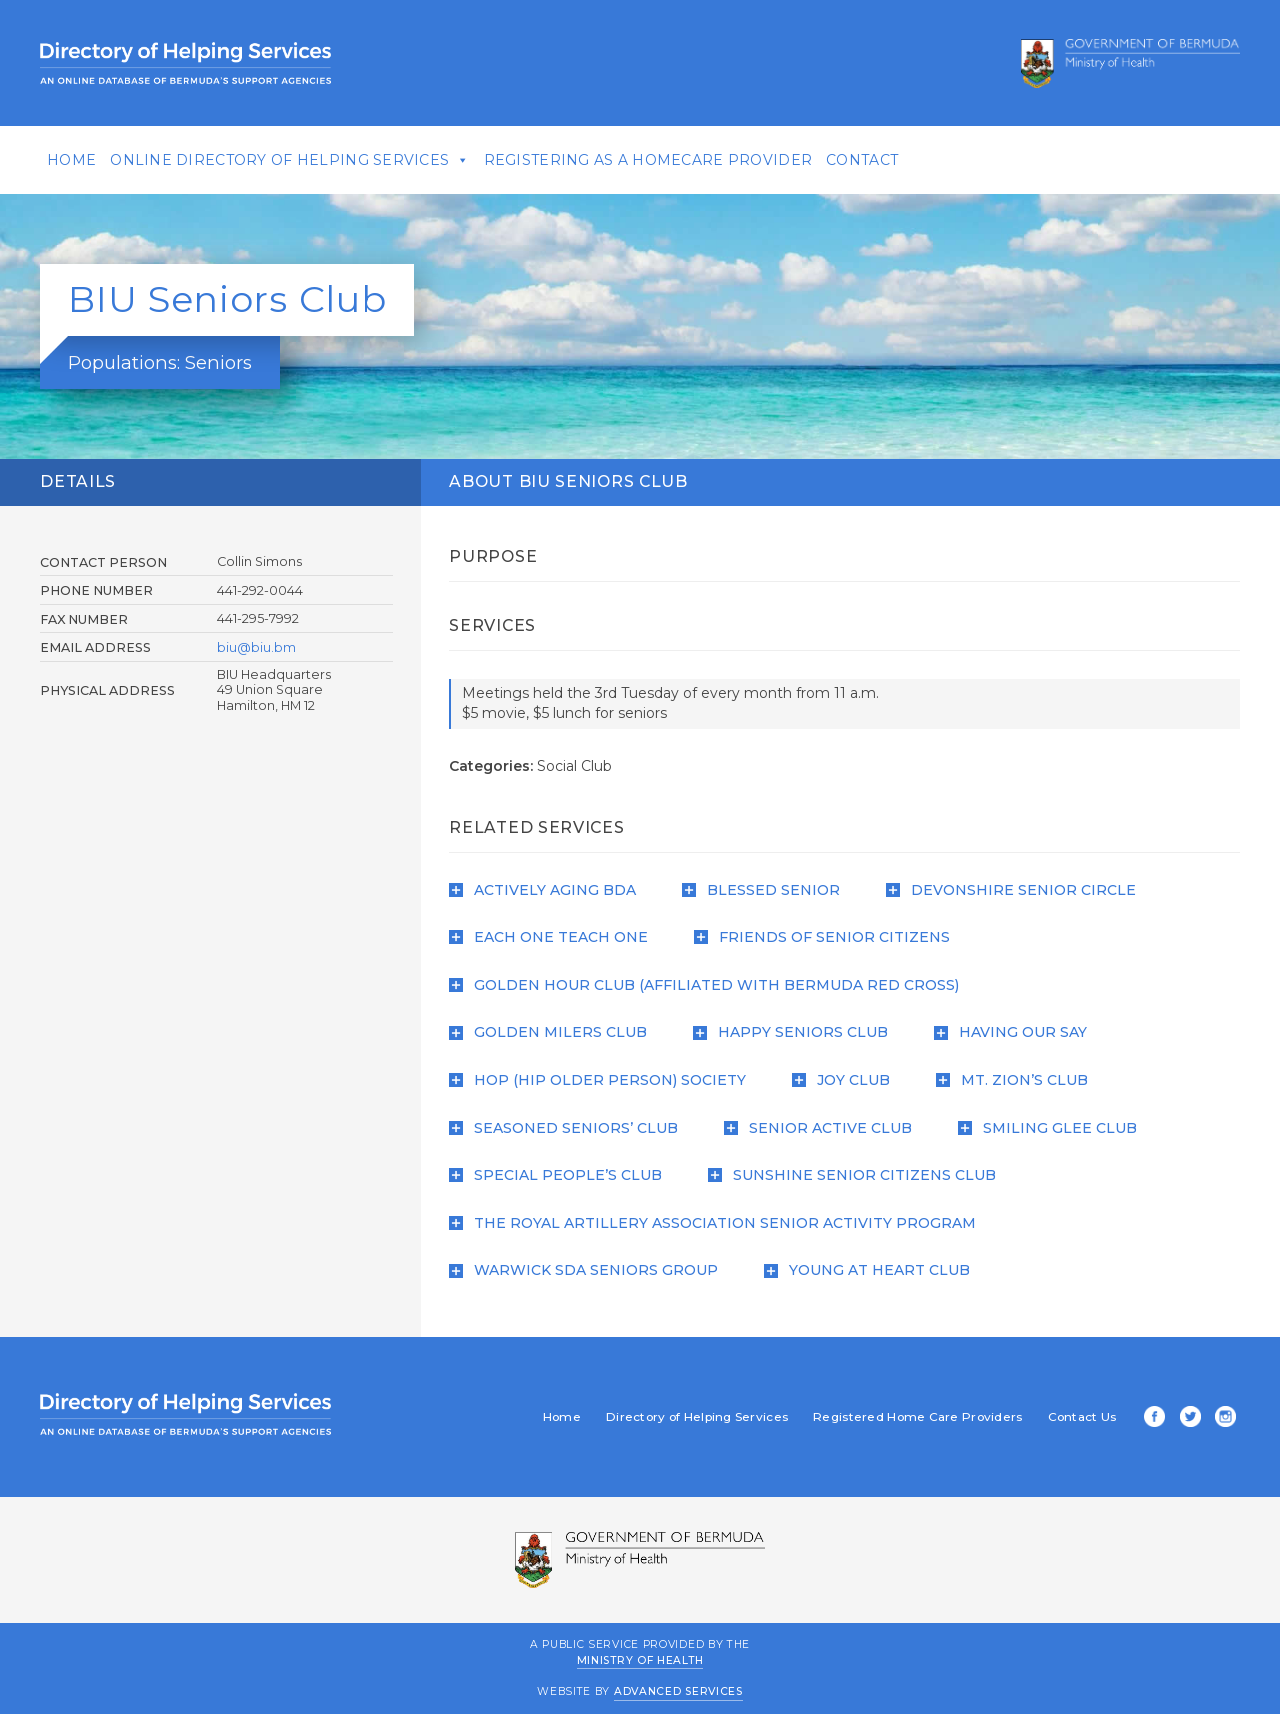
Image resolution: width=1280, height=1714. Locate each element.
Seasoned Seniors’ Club (569, 1128)
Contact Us (1066, 1417)
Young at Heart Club (873, 1270)
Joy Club (847, 1080)
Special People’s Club (561, 1175)
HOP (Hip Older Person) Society (603, 1080)
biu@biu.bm (266, 647)
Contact (878, 160)
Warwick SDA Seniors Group (589, 1270)
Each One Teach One (554, 937)
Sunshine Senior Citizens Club (858, 1175)
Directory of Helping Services (681, 1417)
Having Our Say (1016, 1032)
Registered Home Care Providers (901, 1417)
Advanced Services (678, 1691)
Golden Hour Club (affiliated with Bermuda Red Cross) (710, 985)
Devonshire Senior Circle (1017, 890)
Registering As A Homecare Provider (664, 160)
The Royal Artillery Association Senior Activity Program (718, 1223)
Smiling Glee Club (1053, 1128)
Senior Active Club (824, 1128)
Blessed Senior (767, 890)
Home (87, 160)
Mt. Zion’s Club (1018, 1080)
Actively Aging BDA (548, 890)
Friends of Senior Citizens (828, 937)
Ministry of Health (640, 1659)
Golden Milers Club (554, 1032)
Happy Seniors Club (796, 1032)
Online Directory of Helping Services (295, 160)
